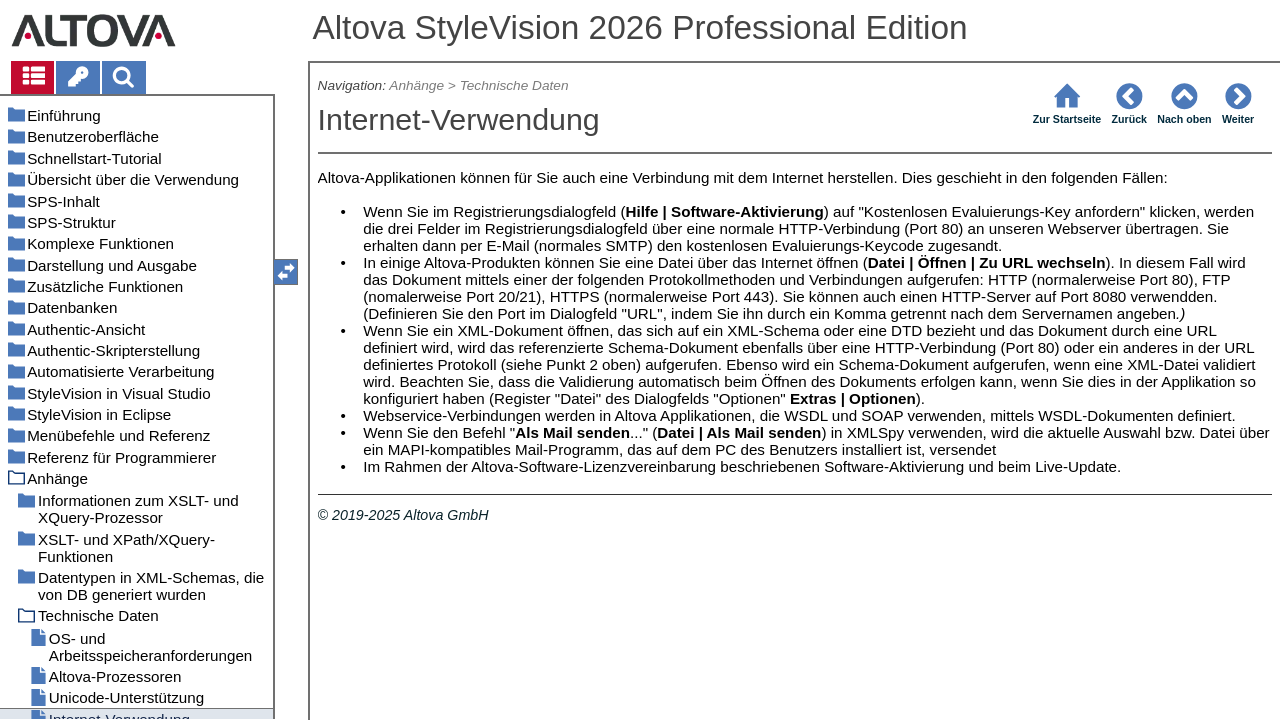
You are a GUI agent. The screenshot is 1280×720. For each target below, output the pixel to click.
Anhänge (416, 85)
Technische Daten (514, 85)
